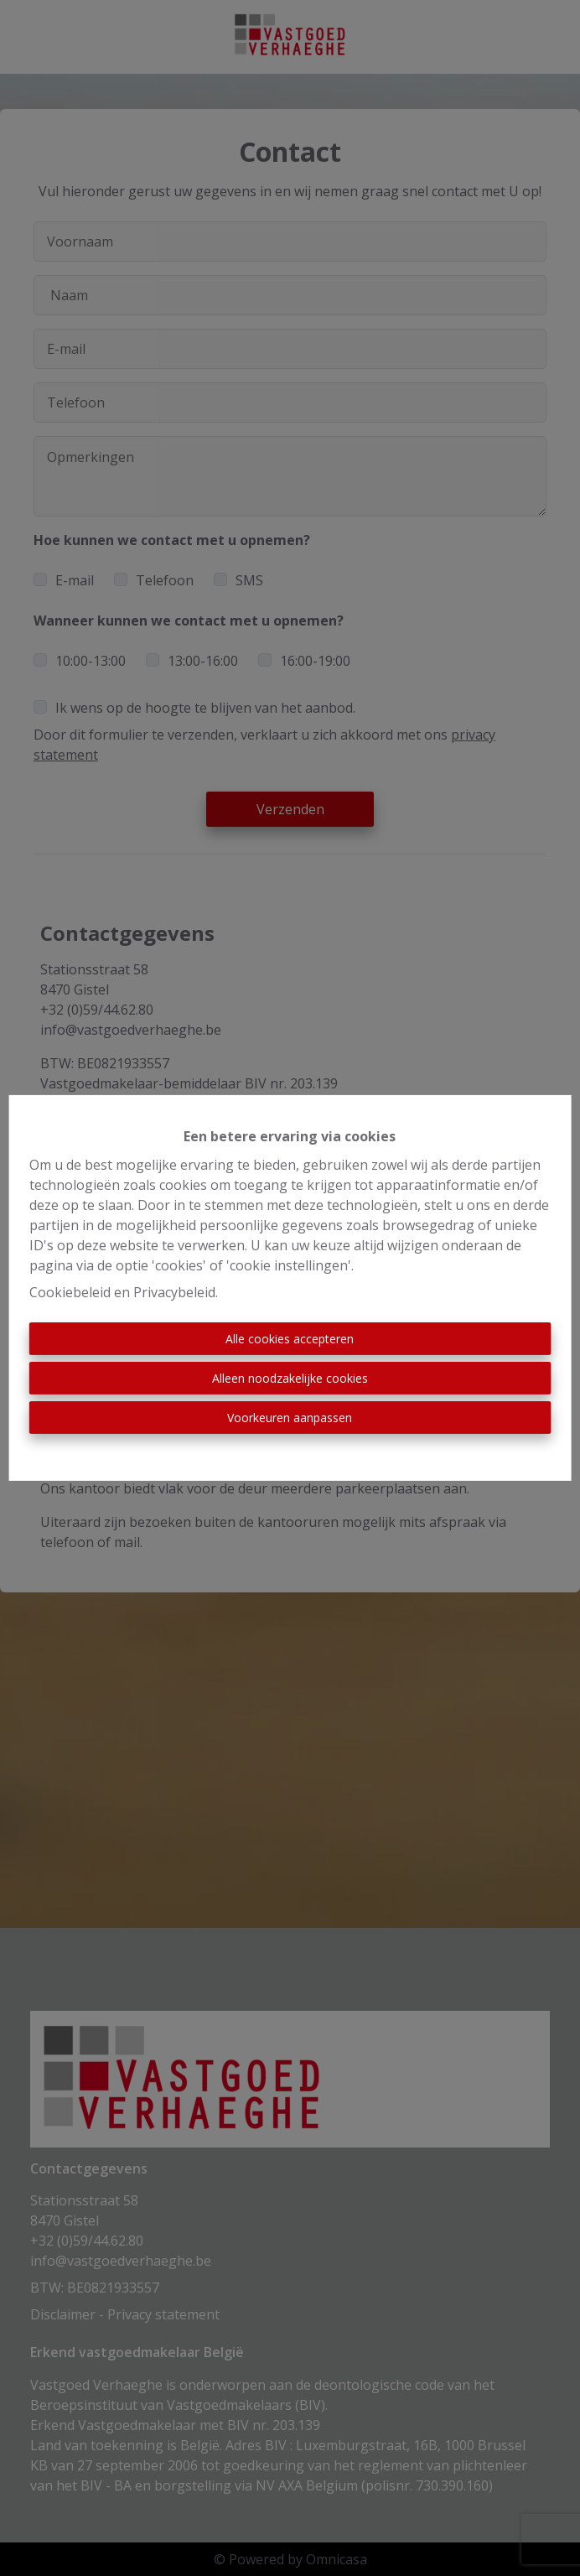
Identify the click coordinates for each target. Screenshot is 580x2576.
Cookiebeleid (70, 1292)
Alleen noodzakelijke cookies (290, 1378)
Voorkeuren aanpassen (289, 1418)
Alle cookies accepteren (289, 1339)
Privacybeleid (174, 1292)
